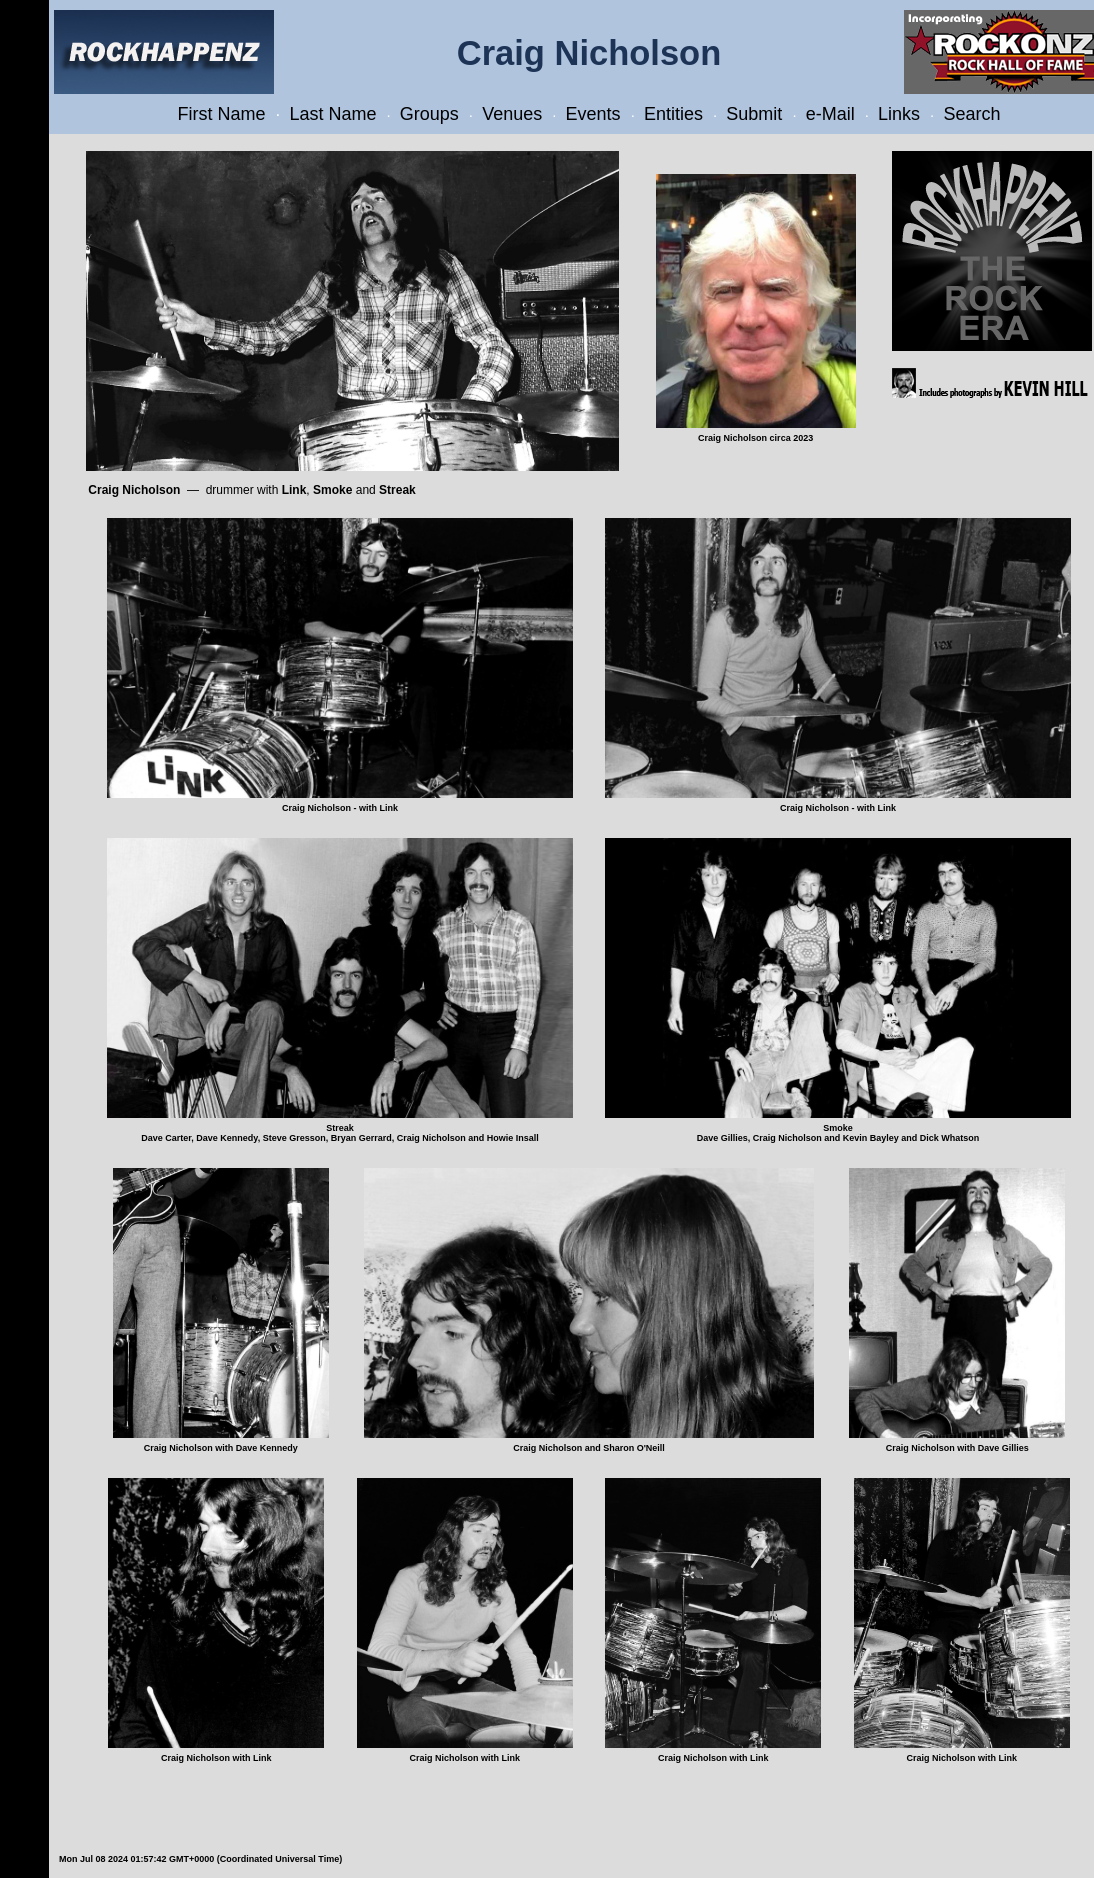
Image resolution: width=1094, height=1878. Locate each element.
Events (593, 114)
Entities (673, 114)
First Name (222, 114)
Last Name (332, 114)
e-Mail (830, 114)
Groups (429, 114)
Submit (754, 114)
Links (899, 114)
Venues (512, 114)
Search (971, 114)
